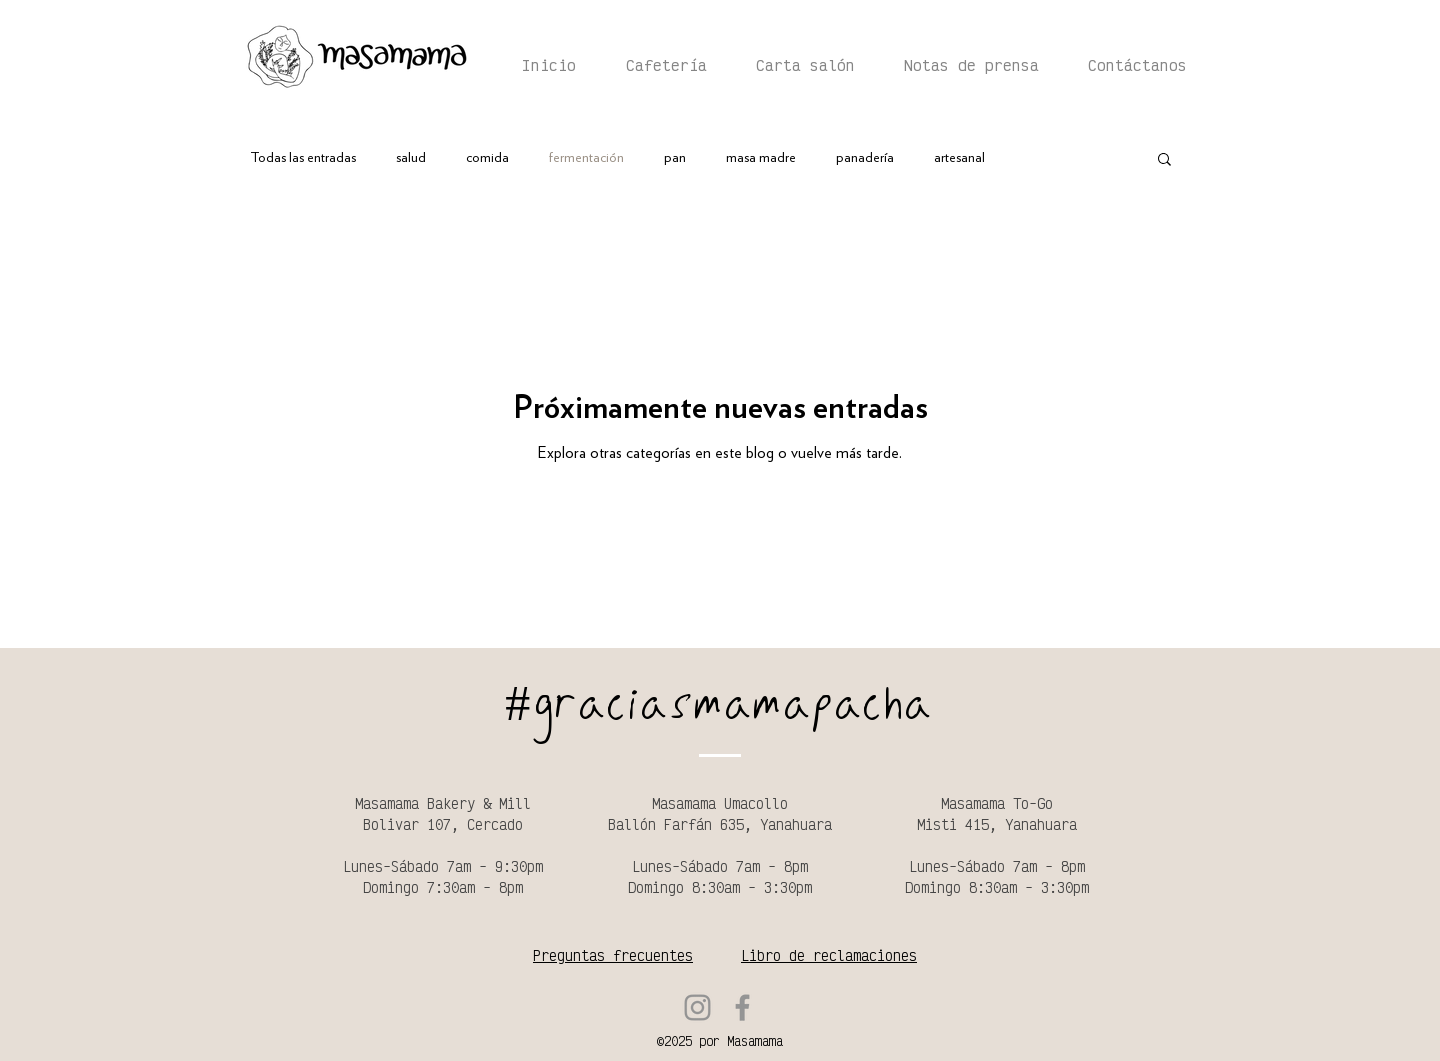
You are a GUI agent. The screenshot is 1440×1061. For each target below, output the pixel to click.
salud (411, 158)
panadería (865, 158)
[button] (1164, 160)
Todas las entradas (303, 158)
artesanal (959, 158)
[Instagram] (697, 1007)
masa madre (761, 158)
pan (675, 158)
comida (487, 158)
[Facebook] (742, 1007)
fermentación (586, 158)
